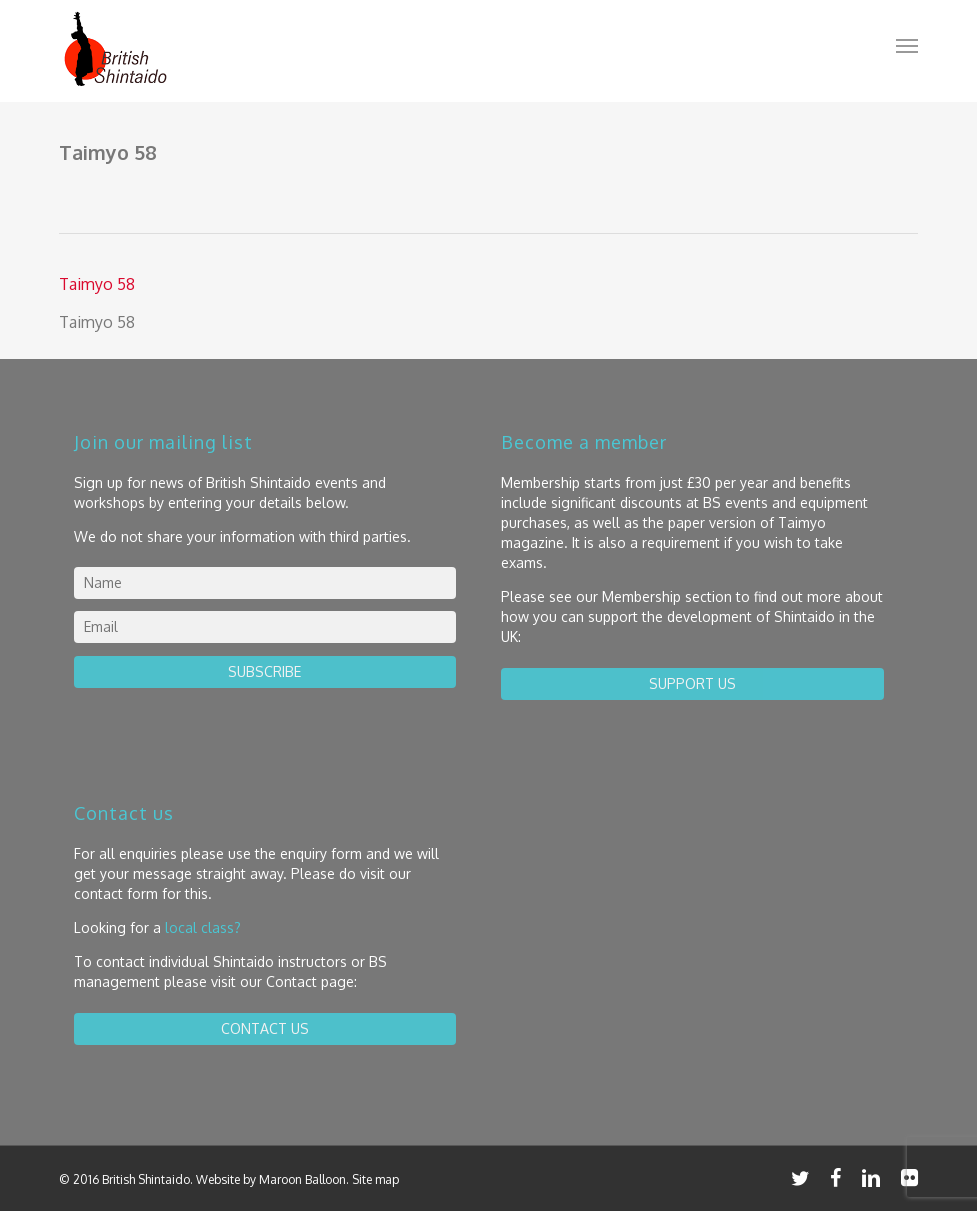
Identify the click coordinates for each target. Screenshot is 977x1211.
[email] (265, 627)
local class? (203, 927)
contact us (265, 1028)
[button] (907, 45)
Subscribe (264, 671)
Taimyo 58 (97, 284)
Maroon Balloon (302, 1179)
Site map (375, 1179)
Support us (692, 683)
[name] (265, 583)
